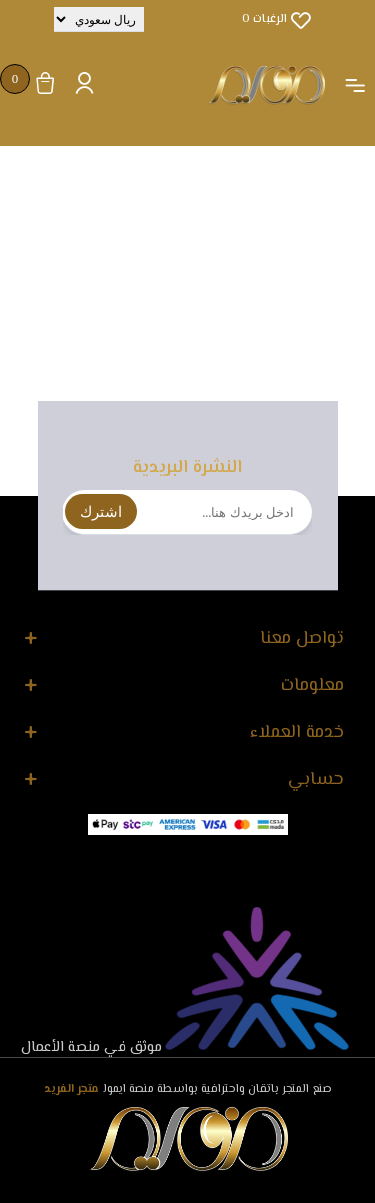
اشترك (101, 511)
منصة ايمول (128, 1089)
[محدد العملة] (99, 19)
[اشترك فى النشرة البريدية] (187, 512)
